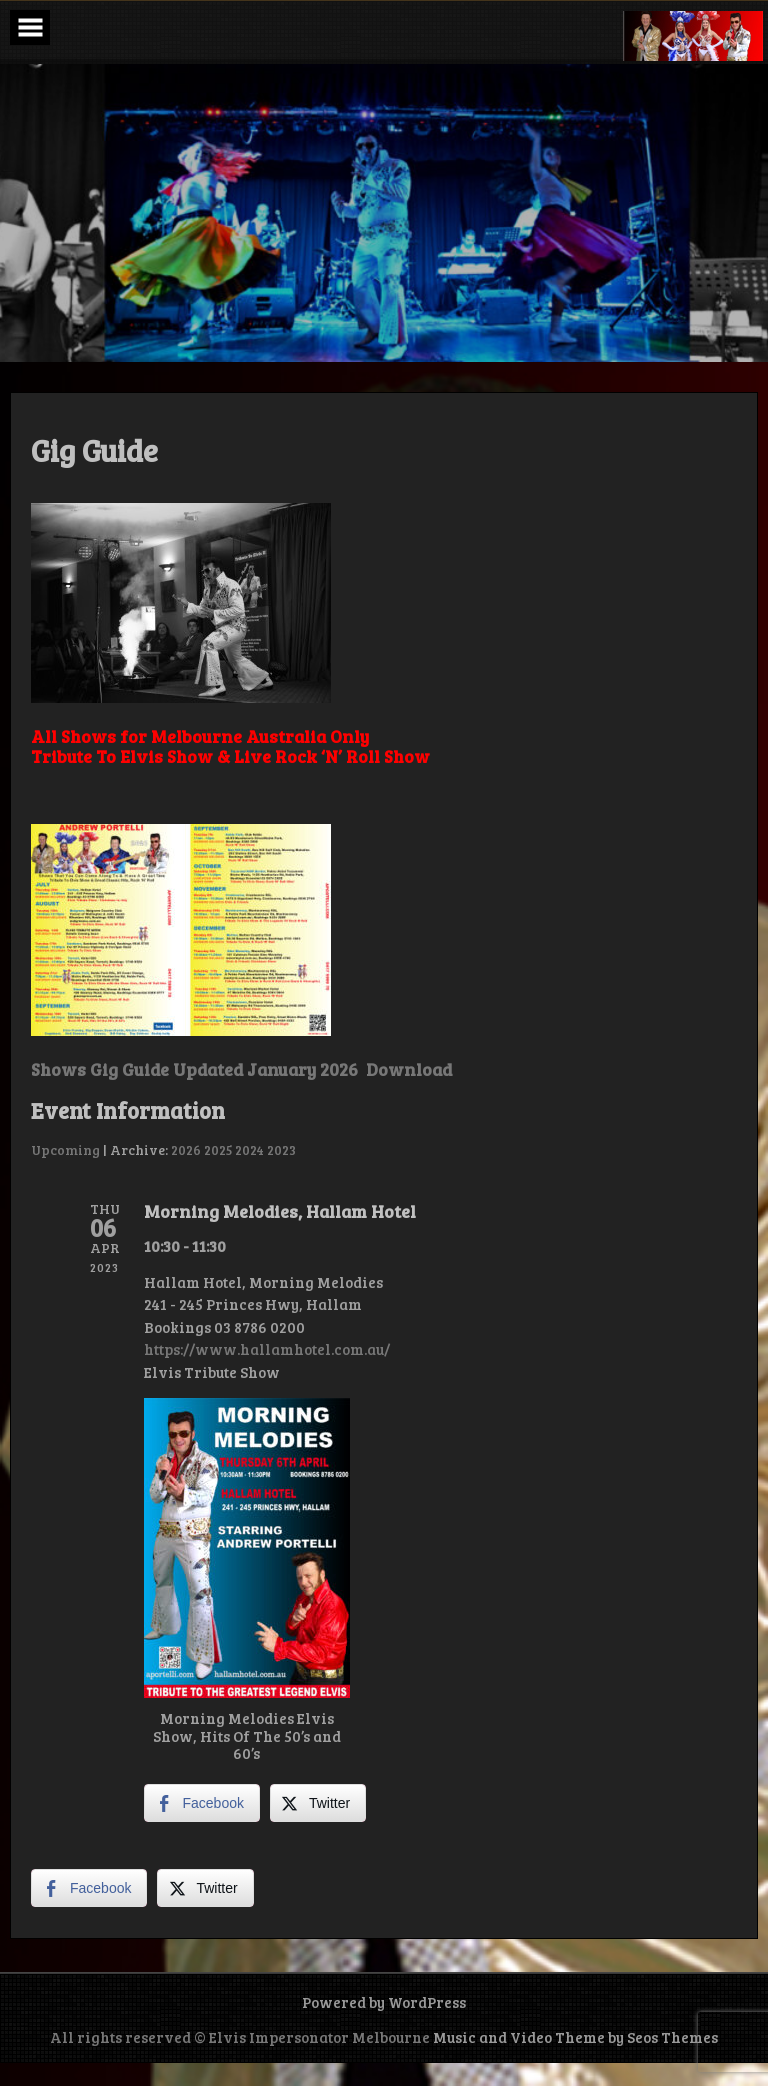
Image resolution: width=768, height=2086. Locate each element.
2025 (218, 1149)
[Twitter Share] (318, 1803)
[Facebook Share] (202, 1803)
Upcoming (65, 1149)
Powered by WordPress (384, 2002)
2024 (249, 1149)
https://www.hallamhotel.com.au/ (267, 1349)
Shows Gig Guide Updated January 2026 (194, 1069)
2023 (281, 1149)
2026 (186, 1149)
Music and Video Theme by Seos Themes (575, 2037)
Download (407, 1069)
